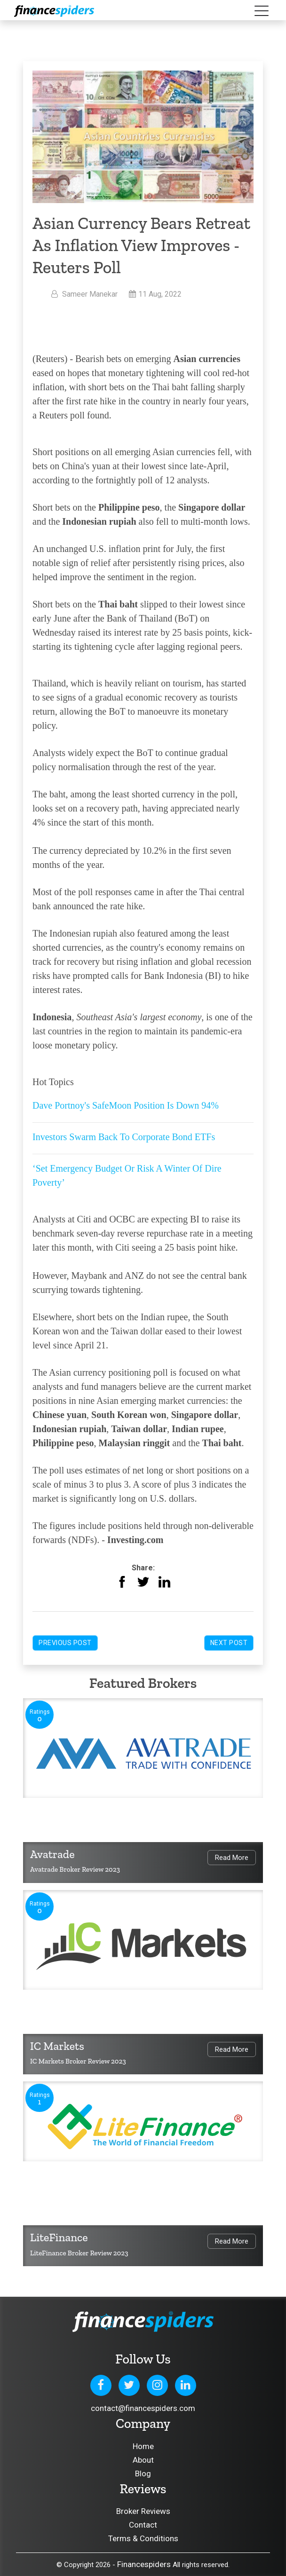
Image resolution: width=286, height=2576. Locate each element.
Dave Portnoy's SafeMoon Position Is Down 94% (125, 1105)
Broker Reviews (143, 2511)
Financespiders (144, 2564)
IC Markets (57, 2046)
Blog (143, 2473)
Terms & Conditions (143, 2538)
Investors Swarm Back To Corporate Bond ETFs (123, 1137)
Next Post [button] (229, 1642)
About (143, 2460)
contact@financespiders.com (143, 2408)
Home (143, 2446)
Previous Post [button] (65, 1642)
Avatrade (52, 1854)
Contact (143, 2524)
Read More (231, 1857)
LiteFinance (59, 2237)
